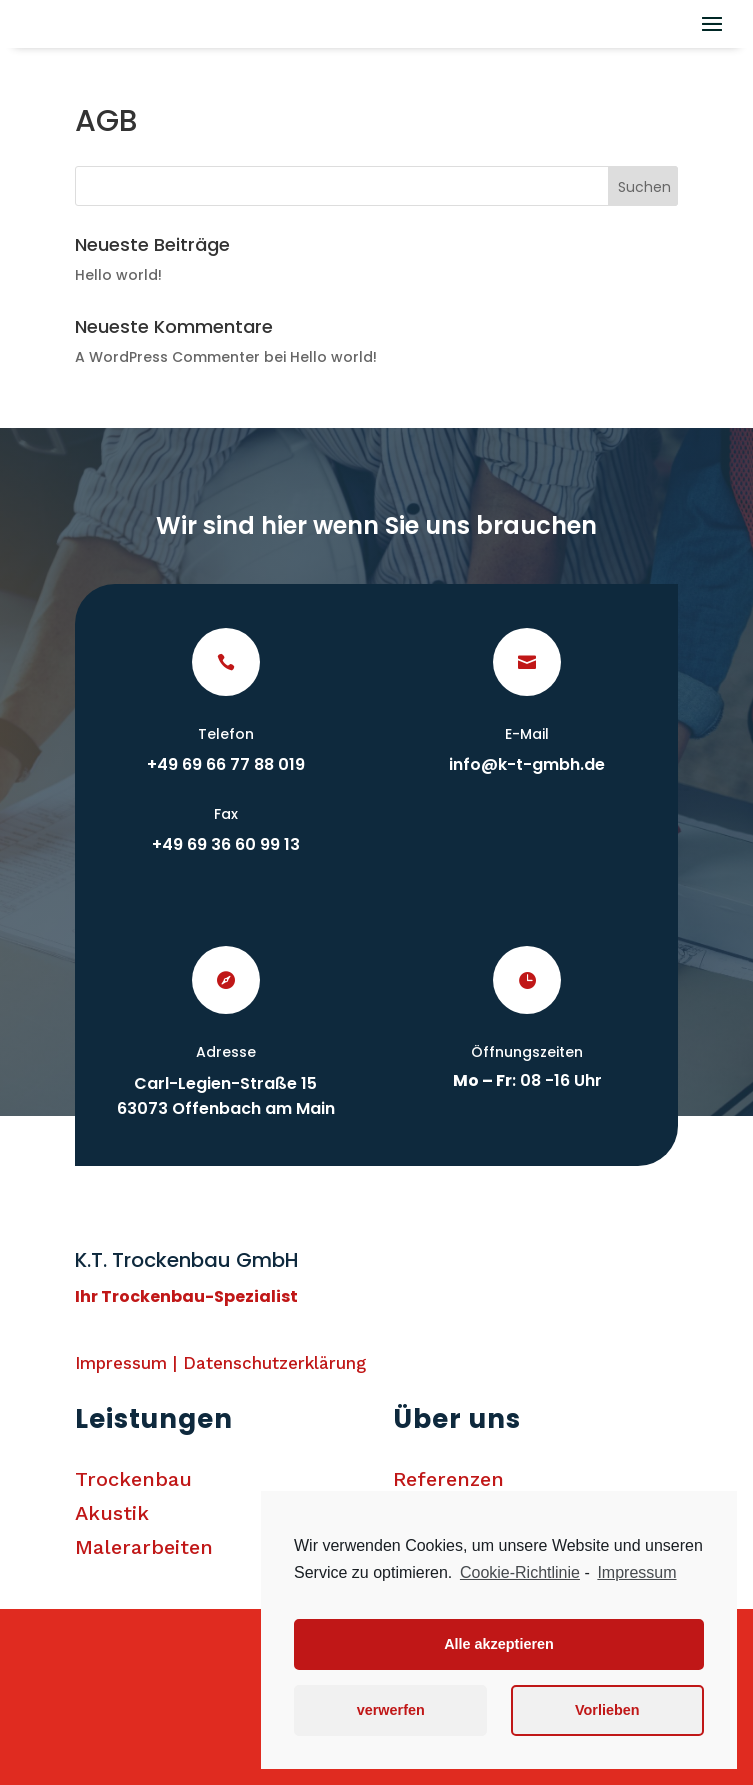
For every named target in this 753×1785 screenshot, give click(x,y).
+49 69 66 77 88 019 (226, 764)
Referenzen (448, 1479)
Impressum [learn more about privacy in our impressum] (636, 1572)
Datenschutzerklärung (274, 1363)
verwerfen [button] (391, 1710)
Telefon (226, 734)
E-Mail (527, 734)
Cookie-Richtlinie (520, 1572)
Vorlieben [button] (607, 1710)
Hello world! (118, 275)
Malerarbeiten (144, 1547)
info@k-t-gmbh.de (527, 764)
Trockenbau (133, 1479)
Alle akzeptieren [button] (499, 1644)
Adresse (226, 1052)
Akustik (112, 1513)
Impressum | (129, 1363)
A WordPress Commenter (167, 357)
